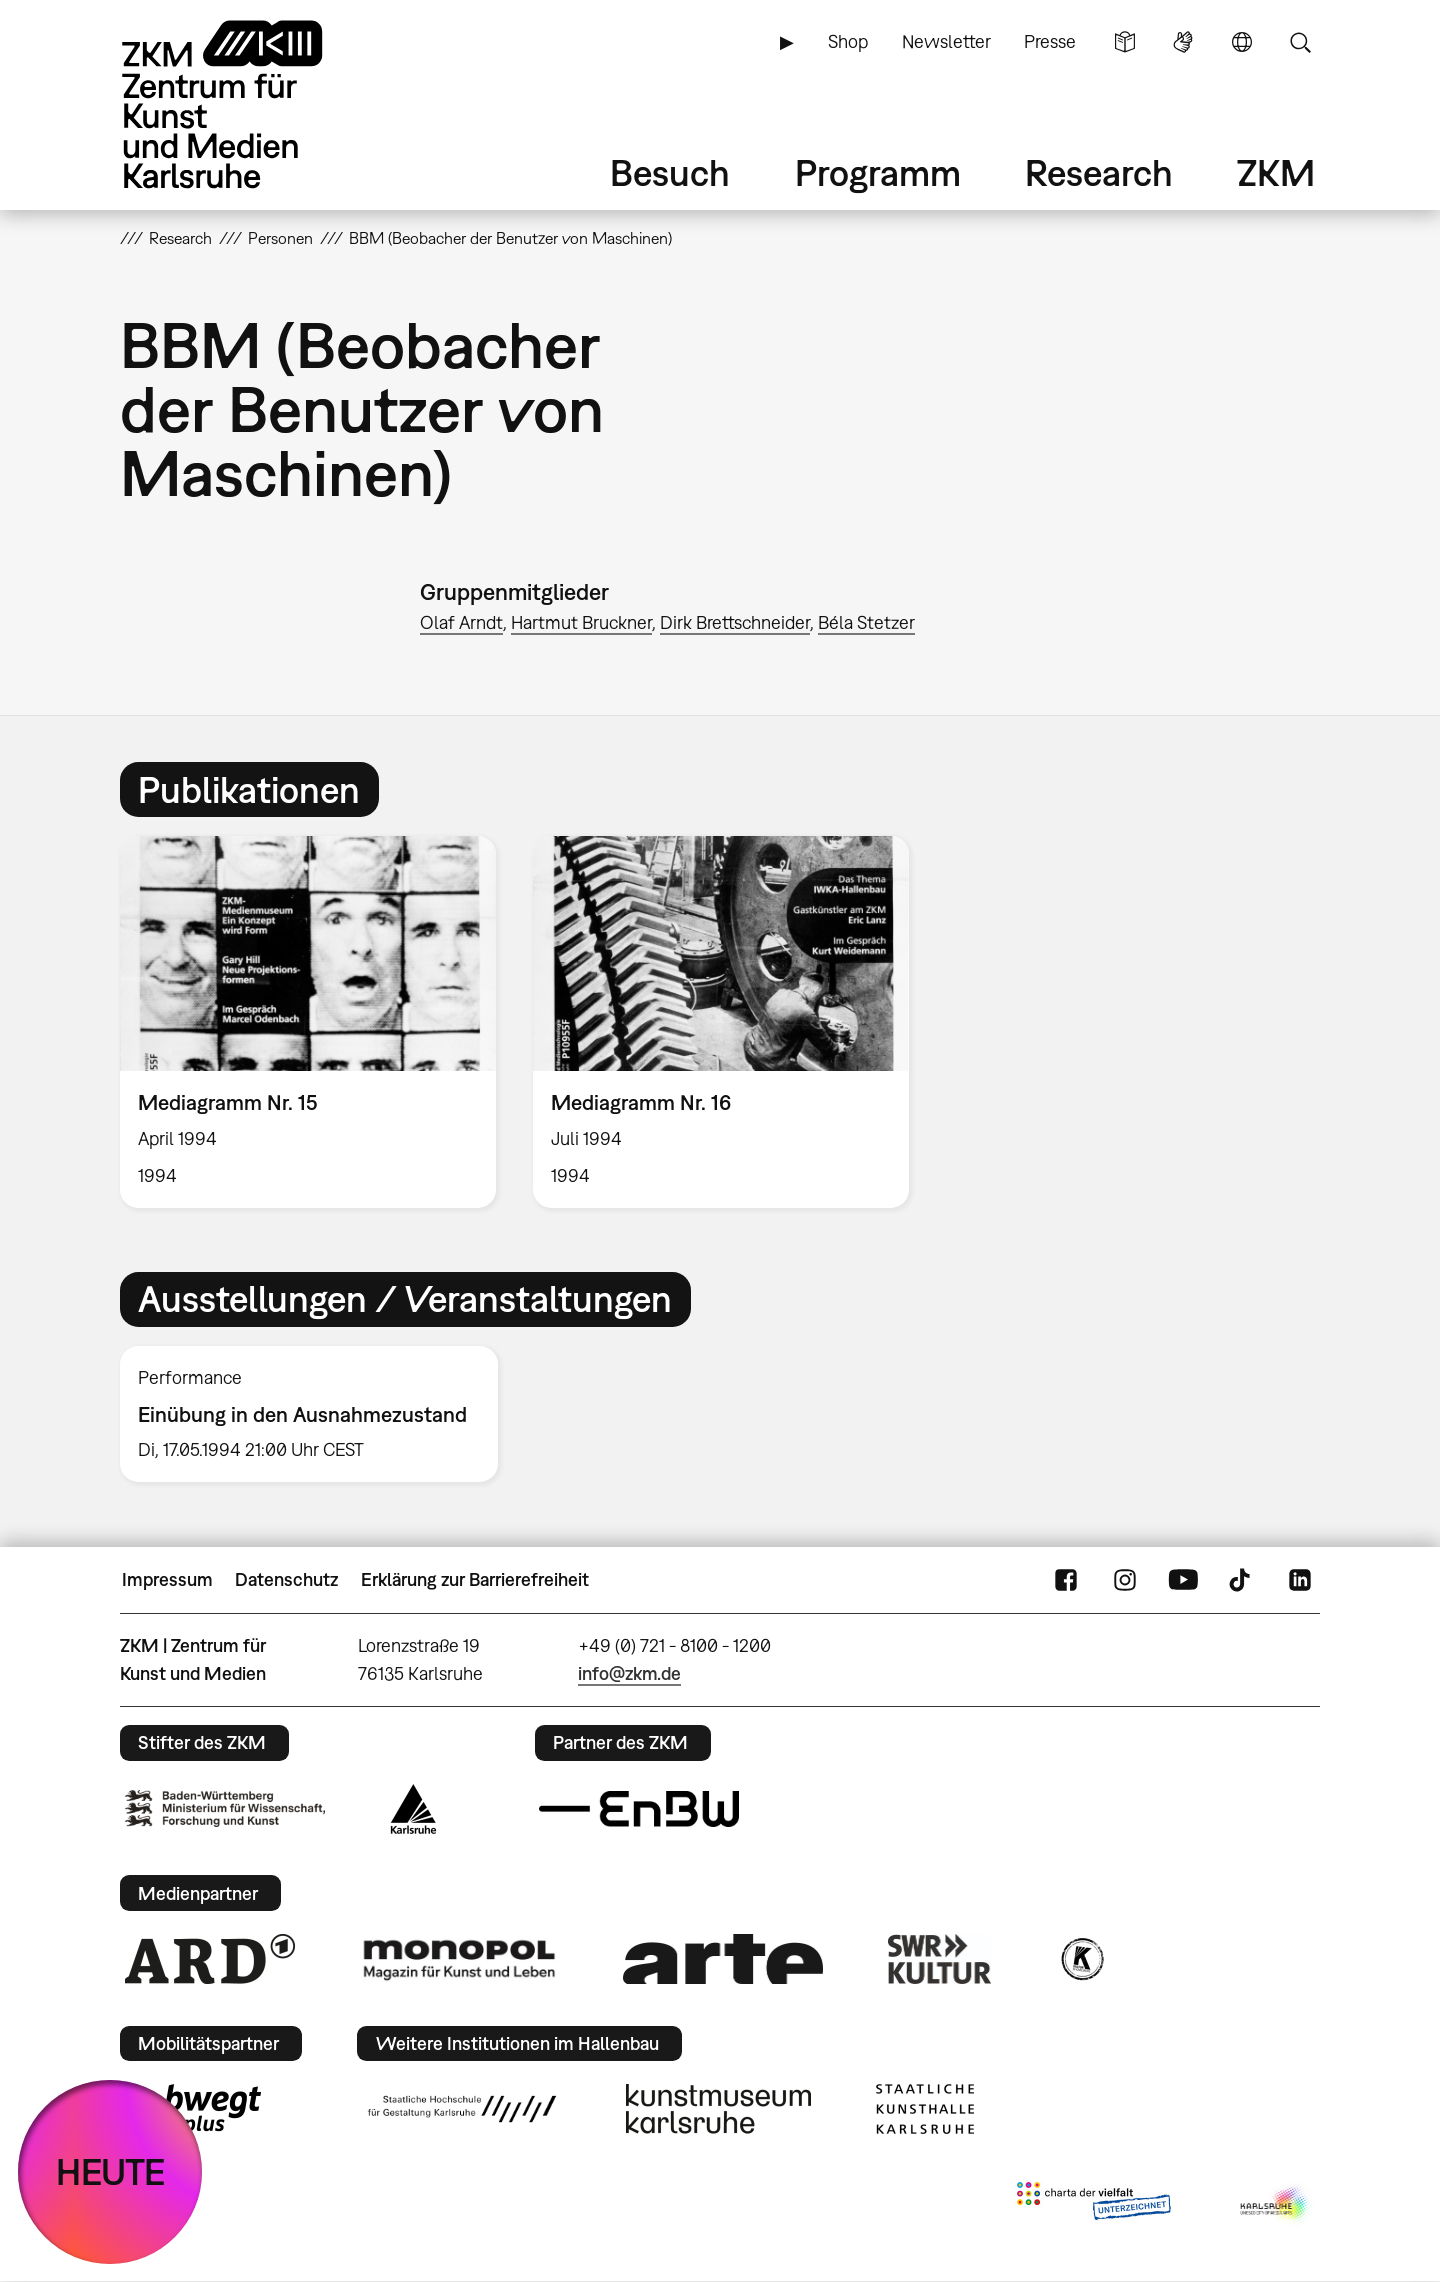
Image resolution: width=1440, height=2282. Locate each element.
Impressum (167, 1579)
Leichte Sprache (1125, 42)
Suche (1300, 42)
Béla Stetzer (866, 622)
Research (1099, 172)
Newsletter (946, 41)
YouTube (1183, 1580)
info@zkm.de (629, 1673)
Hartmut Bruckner (581, 622)
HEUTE (110, 2171)
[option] (308, 1022)
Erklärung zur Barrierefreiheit (475, 1579)
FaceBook (1066, 1580)
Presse (1050, 41)
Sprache (1242, 42)
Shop (848, 41)
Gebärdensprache (1183, 42)
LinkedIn (1300, 1580)
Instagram (1125, 1580)
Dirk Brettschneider (735, 622)
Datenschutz (286, 1579)
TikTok (1242, 1580)
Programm (878, 172)
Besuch (670, 172)
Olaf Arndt (461, 622)
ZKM (1276, 172)
